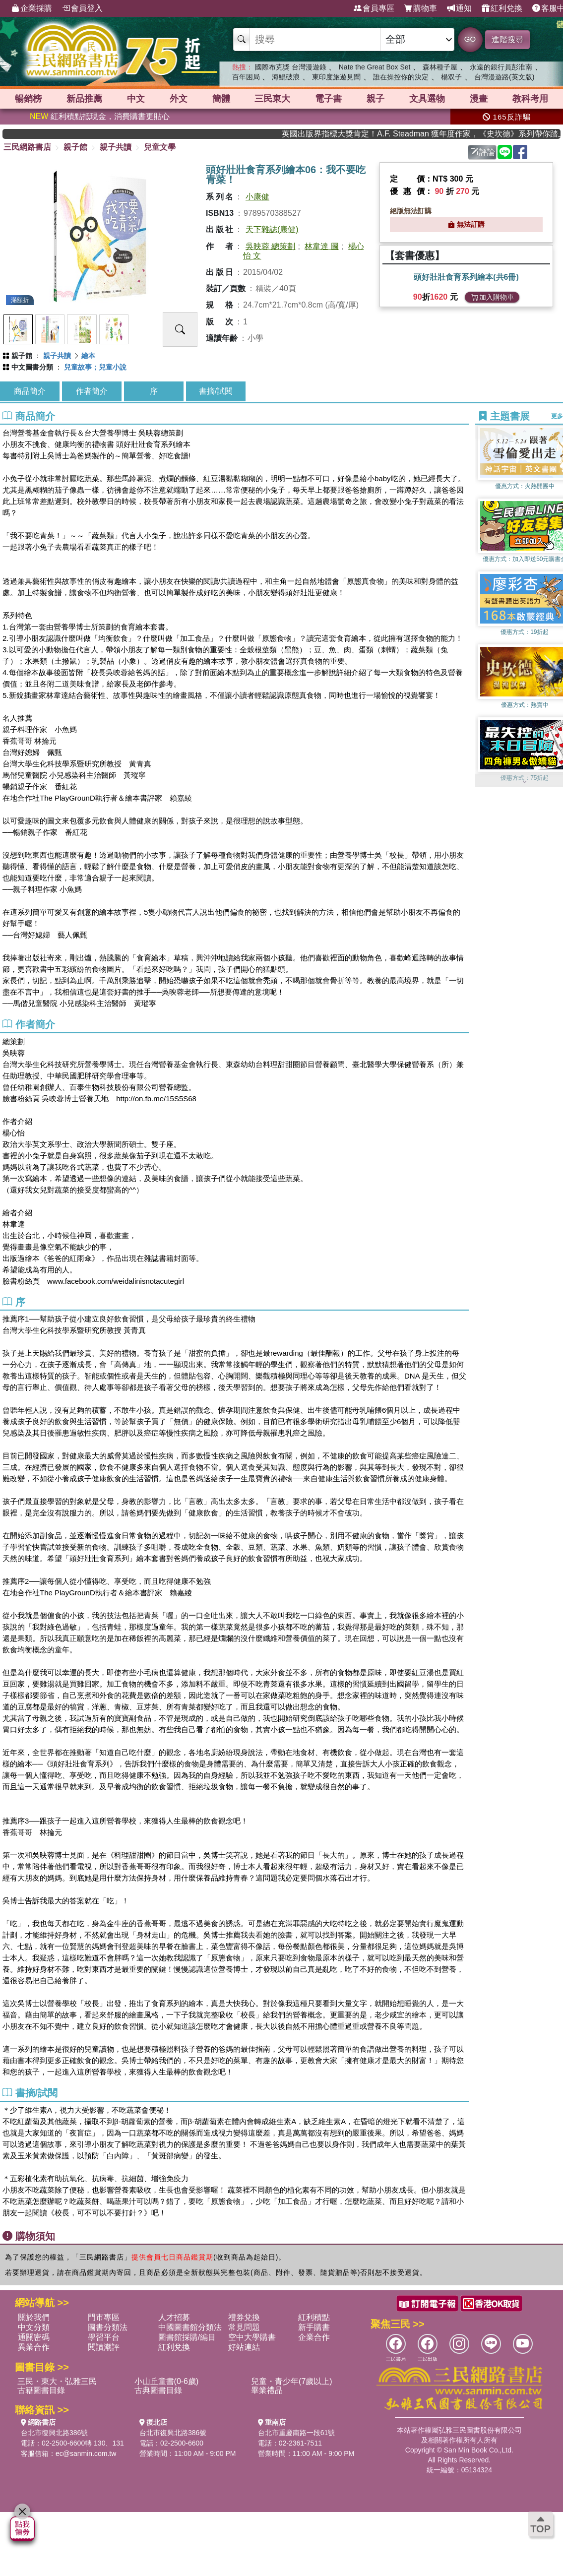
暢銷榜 (28, 99)
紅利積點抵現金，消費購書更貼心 (100, 116)
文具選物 (427, 99)
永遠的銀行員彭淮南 (501, 67)
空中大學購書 (252, 2337)
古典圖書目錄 (158, 2390)
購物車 (420, 8)
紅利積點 (314, 2317)
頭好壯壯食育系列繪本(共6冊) (466, 277)
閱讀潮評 (104, 2347)
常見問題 (244, 2327)
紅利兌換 (502, 8)
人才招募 (174, 2317)
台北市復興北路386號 (54, 2433)
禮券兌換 (244, 2317)
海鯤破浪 (286, 77)
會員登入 (82, 8)
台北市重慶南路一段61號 (296, 2433)
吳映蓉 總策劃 (270, 246)
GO (470, 39)
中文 (136, 99)
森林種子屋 (440, 67)
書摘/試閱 (216, 391)
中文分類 (34, 2327)
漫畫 (479, 99)
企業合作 (314, 2337)
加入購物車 (492, 297)
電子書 (328, 99)
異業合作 (34, 2347)
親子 (375, 99)
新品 (84, 99)
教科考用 (530, 99)
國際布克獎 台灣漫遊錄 (290, 67)
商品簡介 (30, 391)
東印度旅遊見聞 (336, 77)
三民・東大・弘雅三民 (57, 2381)
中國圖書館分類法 (190, 2327)
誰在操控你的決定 (401, 77)
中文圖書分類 (32, 367)
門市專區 (104, 2317)
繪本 (88, 356)
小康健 (257, 196)
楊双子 (451, 77)
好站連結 (244, 2347)
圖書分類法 (107, 2327)
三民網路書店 (27, 147)
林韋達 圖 (321, 246)
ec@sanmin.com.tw (86, 2453)
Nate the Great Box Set (375, 67)
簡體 (221, 99)
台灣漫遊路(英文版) (504, 77)
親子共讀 (115, 147)
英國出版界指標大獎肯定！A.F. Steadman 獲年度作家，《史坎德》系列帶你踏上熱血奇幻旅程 (435, 133)
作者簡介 (92, 391)
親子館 (75, 147)
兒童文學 (160, 147)
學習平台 (104, 2337)
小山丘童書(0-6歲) (166, 2381)
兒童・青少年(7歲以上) (291, 2381)
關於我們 (34, 2317)
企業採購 (31, 8)
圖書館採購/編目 (187, 2337)
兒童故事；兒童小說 (95, 367)
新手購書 (314, 2327)
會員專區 (374, 8)
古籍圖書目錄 (41, 2390)
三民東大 (272, 99)
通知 (459, 8)
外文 (179, 99)
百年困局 (246, 77)
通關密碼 (34, 2337)
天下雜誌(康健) (272, 229)
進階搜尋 (507, 39)
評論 (482, 152)
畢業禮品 (267, 2390)
